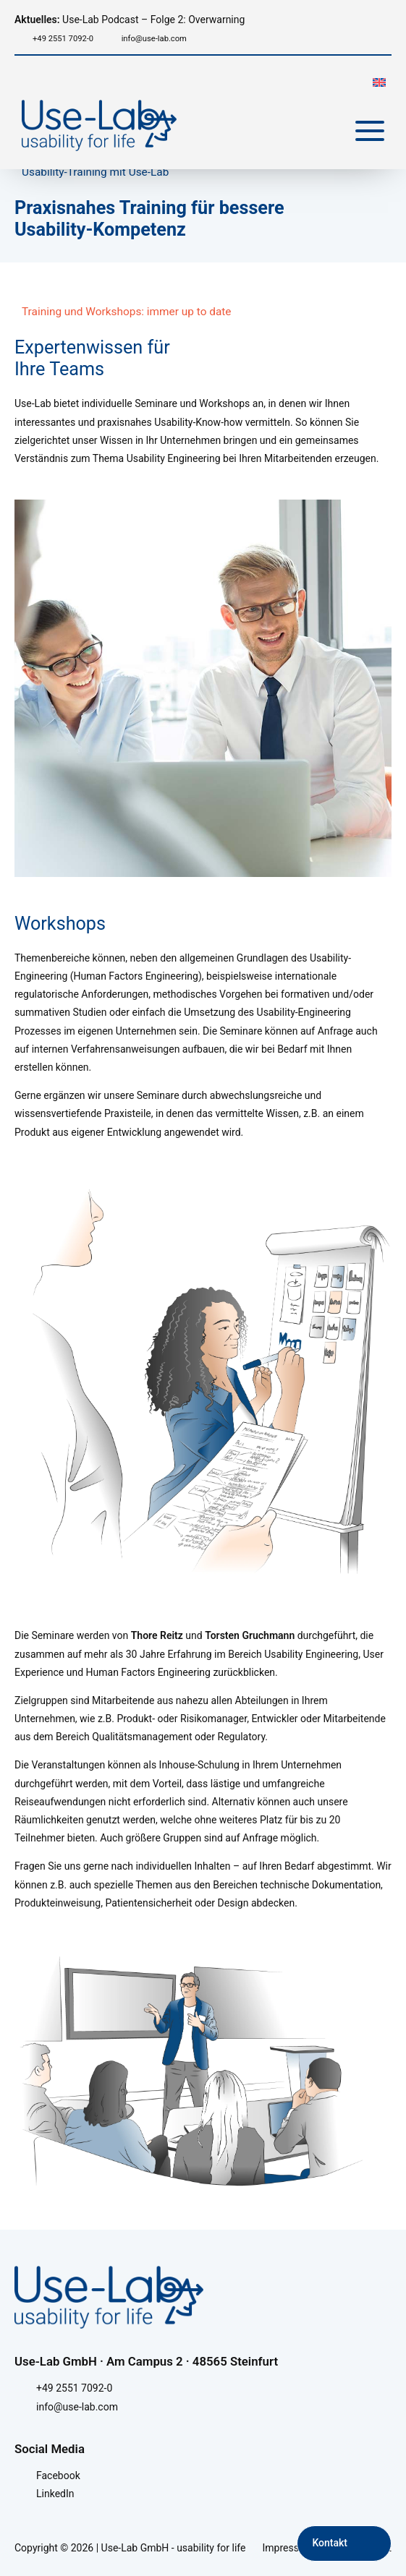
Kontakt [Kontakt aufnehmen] (329, 2543)
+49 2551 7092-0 (63, 38)
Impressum (288, 2548)
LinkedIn (55, 2493)
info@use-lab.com (154, 38)
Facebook (58, 2475)
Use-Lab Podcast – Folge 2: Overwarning (129, 19)
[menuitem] (379, 81)
